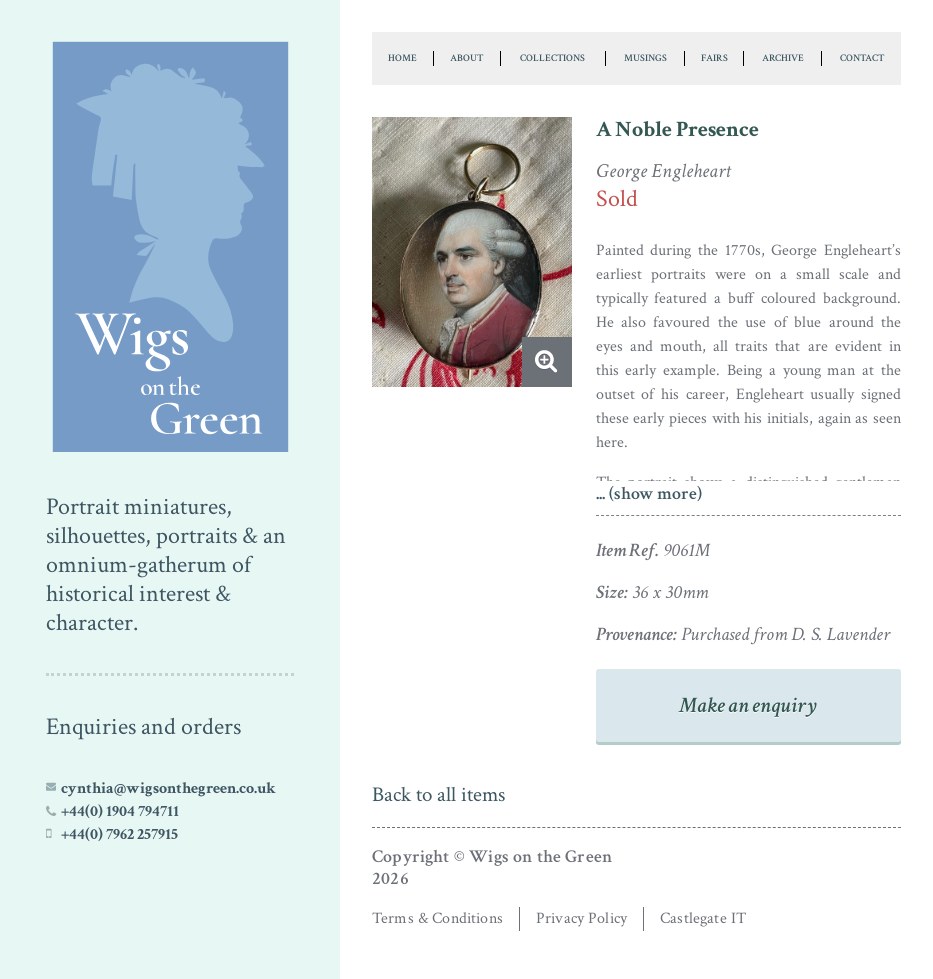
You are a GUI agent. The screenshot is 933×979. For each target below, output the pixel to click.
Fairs (714, 58)
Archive (783, 58)
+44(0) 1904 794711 (120, 811)
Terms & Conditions (437, 918)
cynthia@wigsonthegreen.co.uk (168, 788)
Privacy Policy (581, 918)
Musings (645, 58)
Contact (862, 58)
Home (402, 58)
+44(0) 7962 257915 (119, 834)
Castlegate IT (703, 918)
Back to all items (438, 794)
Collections (552, 58)
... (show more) (649, 493)
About (466, 58)
